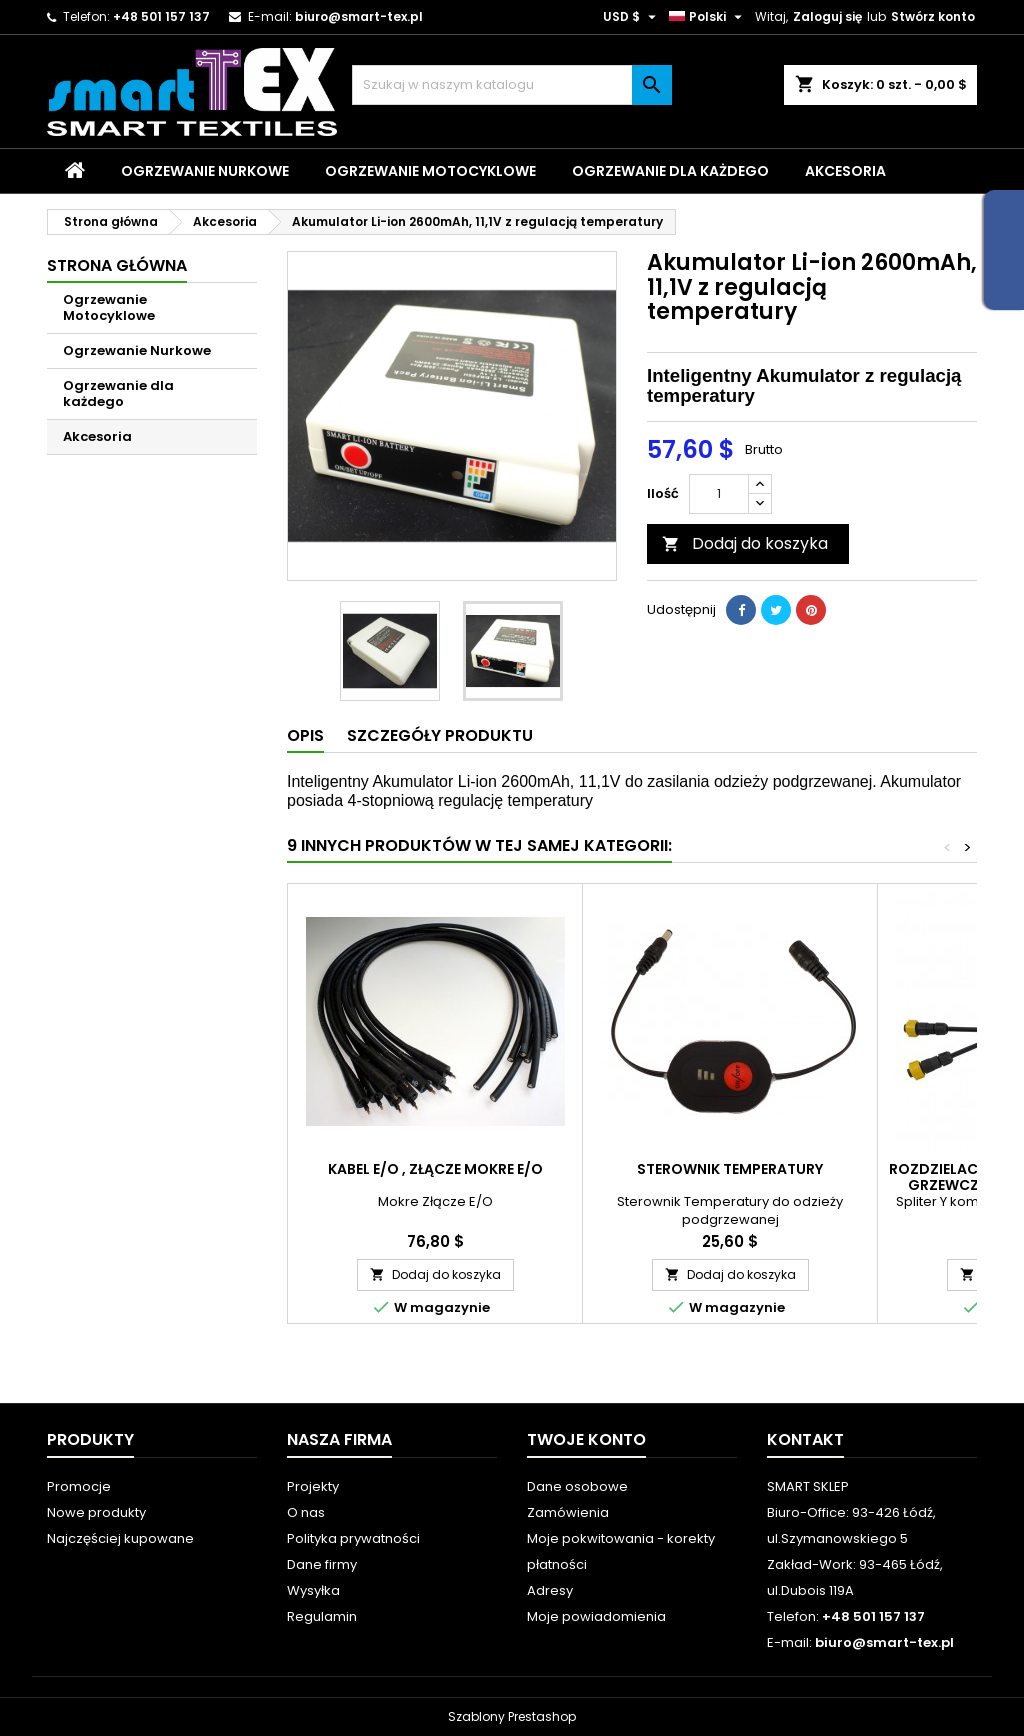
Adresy (550, 1590)
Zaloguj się (827, 16)
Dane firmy (322, 1564)
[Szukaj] (512, 85)
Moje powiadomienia (596, 1616)
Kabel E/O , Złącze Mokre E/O (435, 1169)
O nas (306, 1512)
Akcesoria (845, 171)
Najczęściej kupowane (120, 1538)
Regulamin (322, 1616)
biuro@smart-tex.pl (359, 16)
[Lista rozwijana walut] (632, 17)
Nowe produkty (96, 1512)
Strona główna (117, 265)
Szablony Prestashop (512, 1716)
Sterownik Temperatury (730, 1169)
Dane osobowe (577, 1486)
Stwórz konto (933, 16)
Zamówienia (568, 1512)
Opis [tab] (305, 735)
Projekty (313, 1486)
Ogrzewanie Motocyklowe (430, 171)
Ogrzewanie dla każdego (670, 171)
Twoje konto (586, 1439)
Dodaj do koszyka (745, 543)
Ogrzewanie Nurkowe (205, 171)
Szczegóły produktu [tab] (440, 735)
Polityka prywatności (353, 1538)
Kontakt (805, 1439)
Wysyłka (313, 1590)
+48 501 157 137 (161, 16)
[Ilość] (719, 494)
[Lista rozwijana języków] (708, 17)
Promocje (79, 1486)
